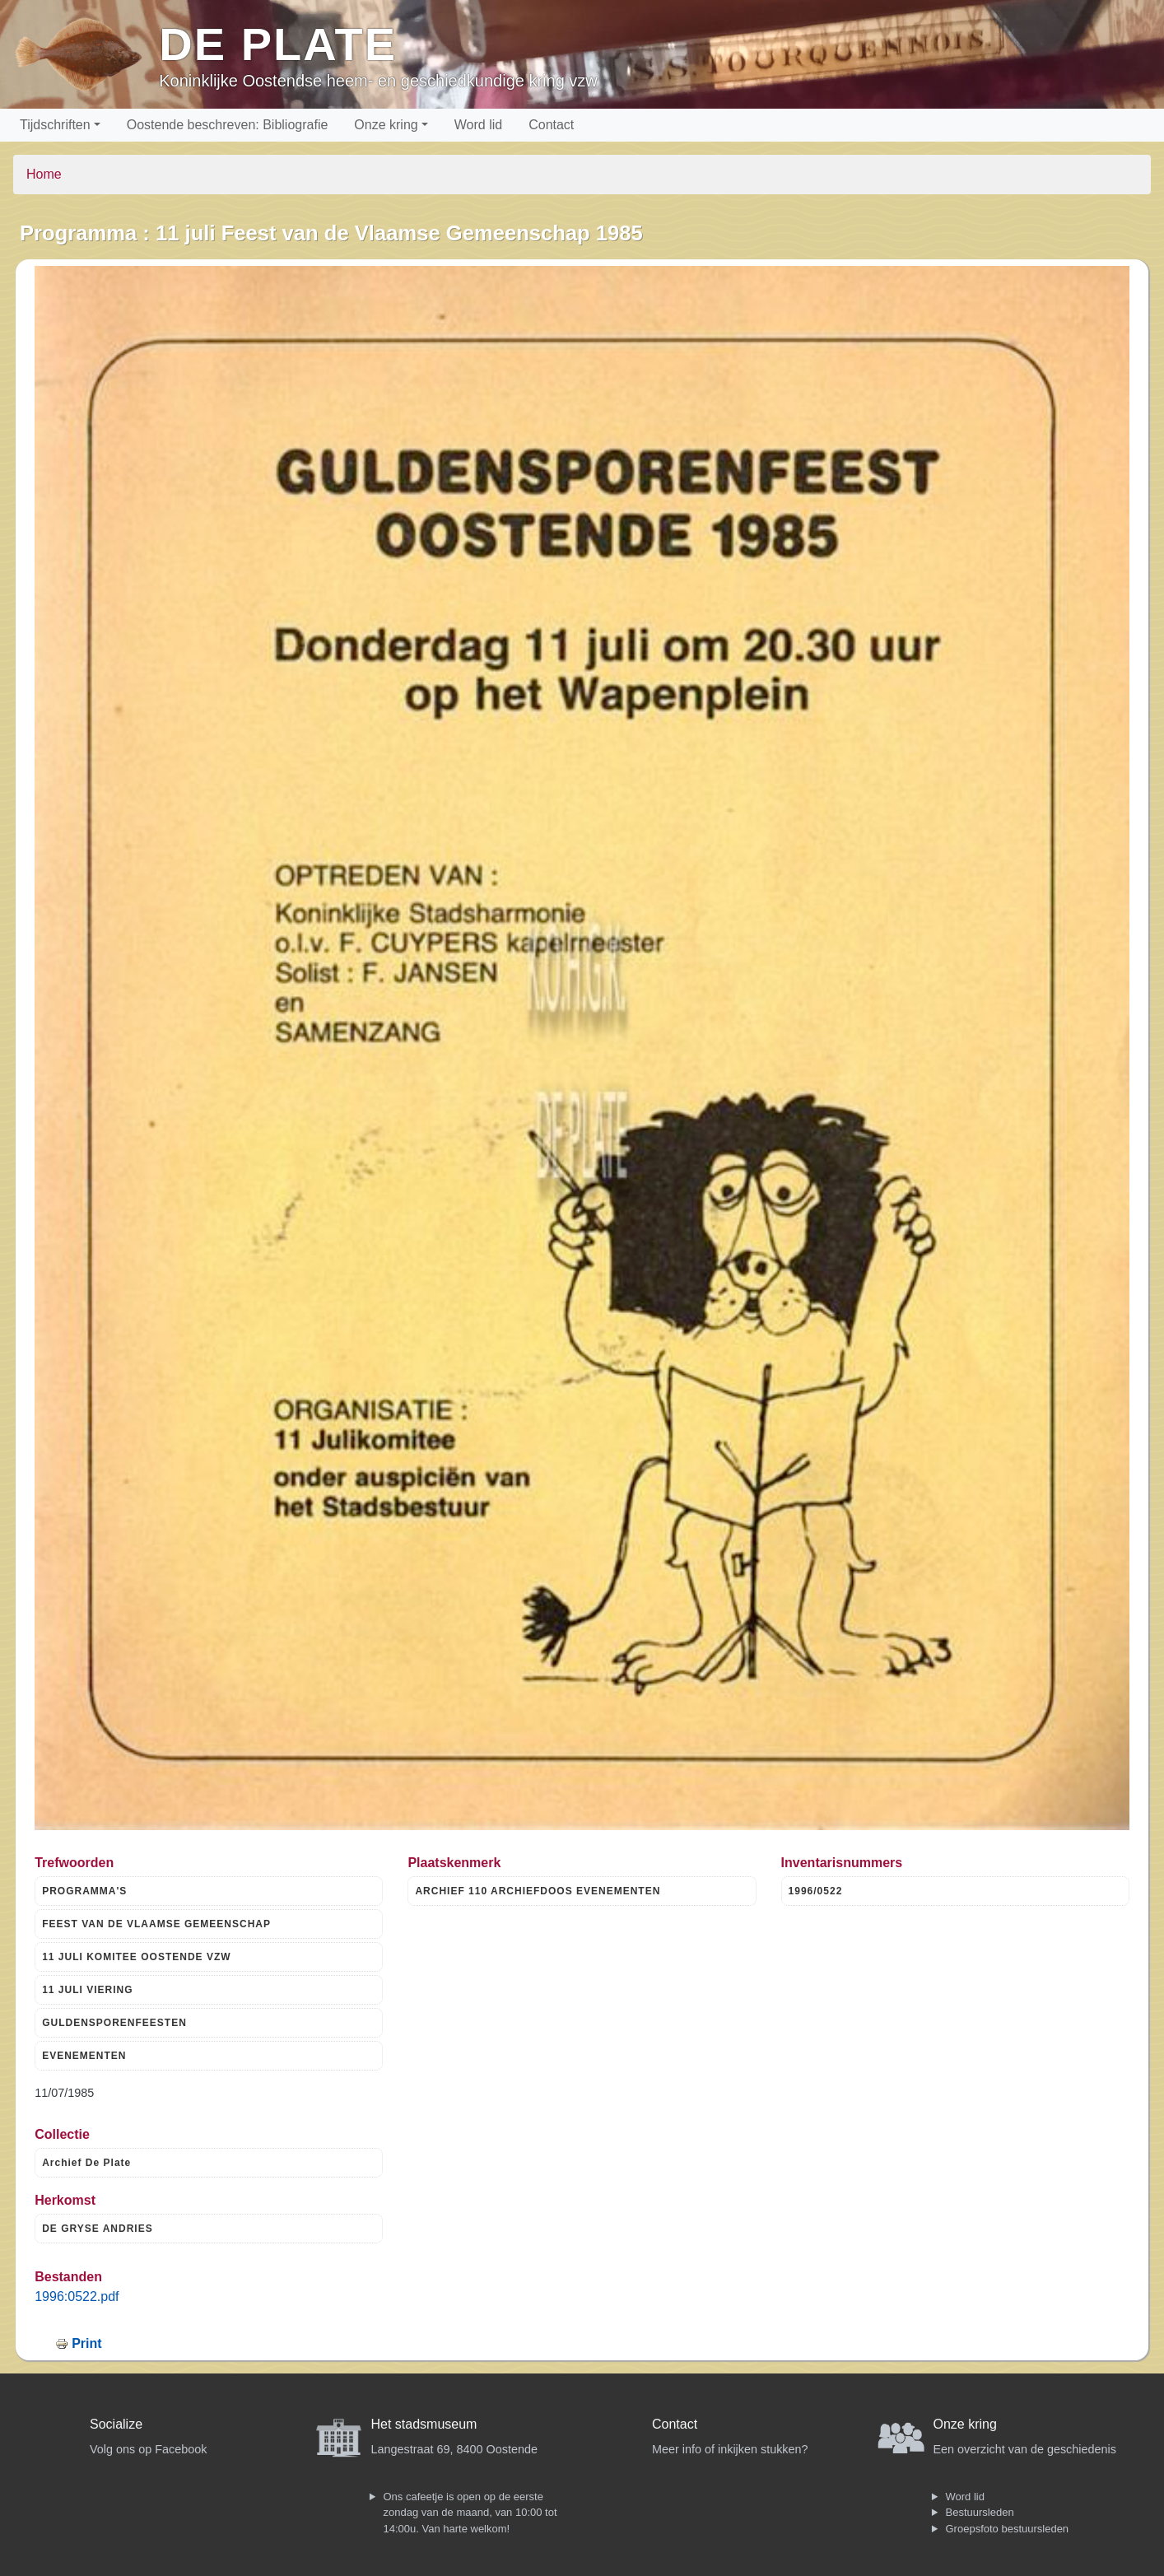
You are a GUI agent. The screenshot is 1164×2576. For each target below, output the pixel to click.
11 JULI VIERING (87, 1990)
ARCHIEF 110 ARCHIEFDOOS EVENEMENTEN (537, 1891)
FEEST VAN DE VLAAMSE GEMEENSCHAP (156, 1924)
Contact (551, 125)
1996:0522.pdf (77, 2296)
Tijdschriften (55, 125)
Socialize (116, 2424)
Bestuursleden (980, 2512)
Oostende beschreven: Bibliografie (227, 125)
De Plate (278, 44)
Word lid (478, 125)
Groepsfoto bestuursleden (1007, 2528)
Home (44, 174)
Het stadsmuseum (424, 2424)
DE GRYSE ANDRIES (97, 2228)
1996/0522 (816, 1891)
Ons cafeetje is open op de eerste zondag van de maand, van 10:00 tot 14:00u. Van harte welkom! (470, 2512)
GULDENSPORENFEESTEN (114, 2023)
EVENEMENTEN (84, 2055)
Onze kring (385, 125)
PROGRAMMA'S (84, 1891)
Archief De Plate (86, 2162)
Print (86, 2343)
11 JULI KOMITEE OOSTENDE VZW (136, 1957)
